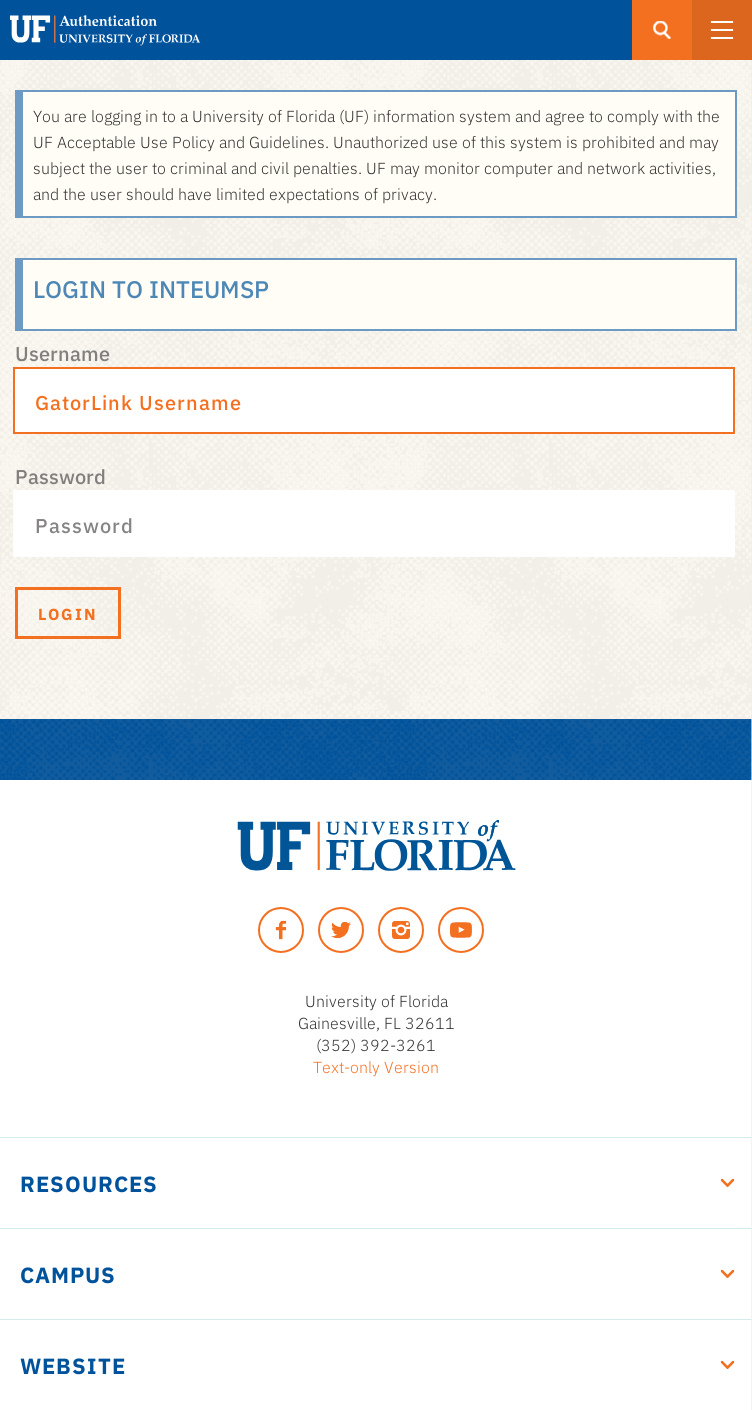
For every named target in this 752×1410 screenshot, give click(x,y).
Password (60, 475)
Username (62, 352)
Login (68, 613)
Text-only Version (376, 1066)
